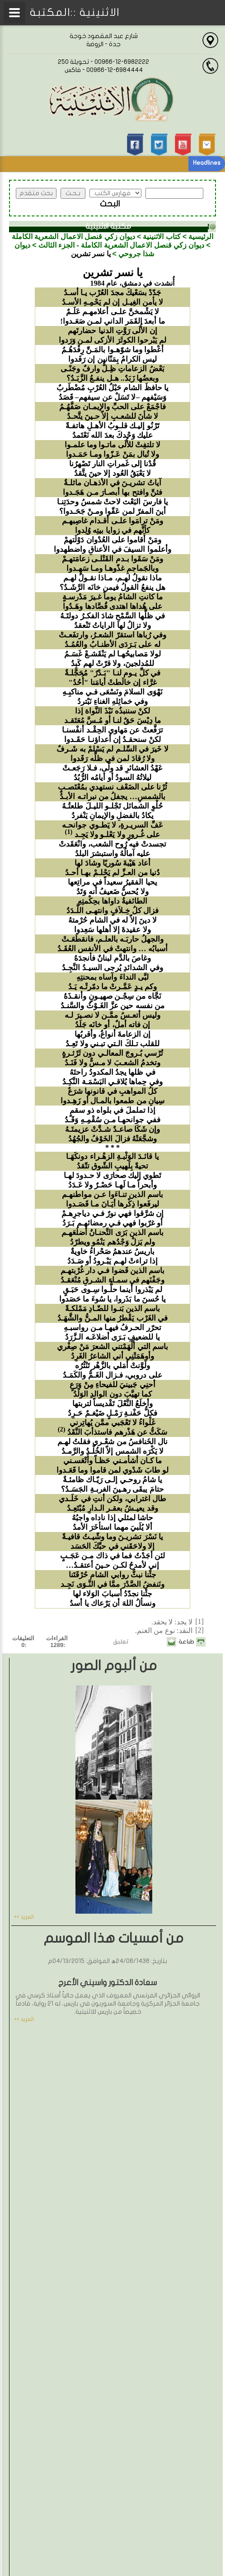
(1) (69, 831)
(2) (62, 1429)
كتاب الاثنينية (161, 236)
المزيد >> (24, 1917)
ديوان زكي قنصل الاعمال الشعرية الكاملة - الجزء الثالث (121, 245)
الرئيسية (200, 236)
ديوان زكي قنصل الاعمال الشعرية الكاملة (73, 236)
